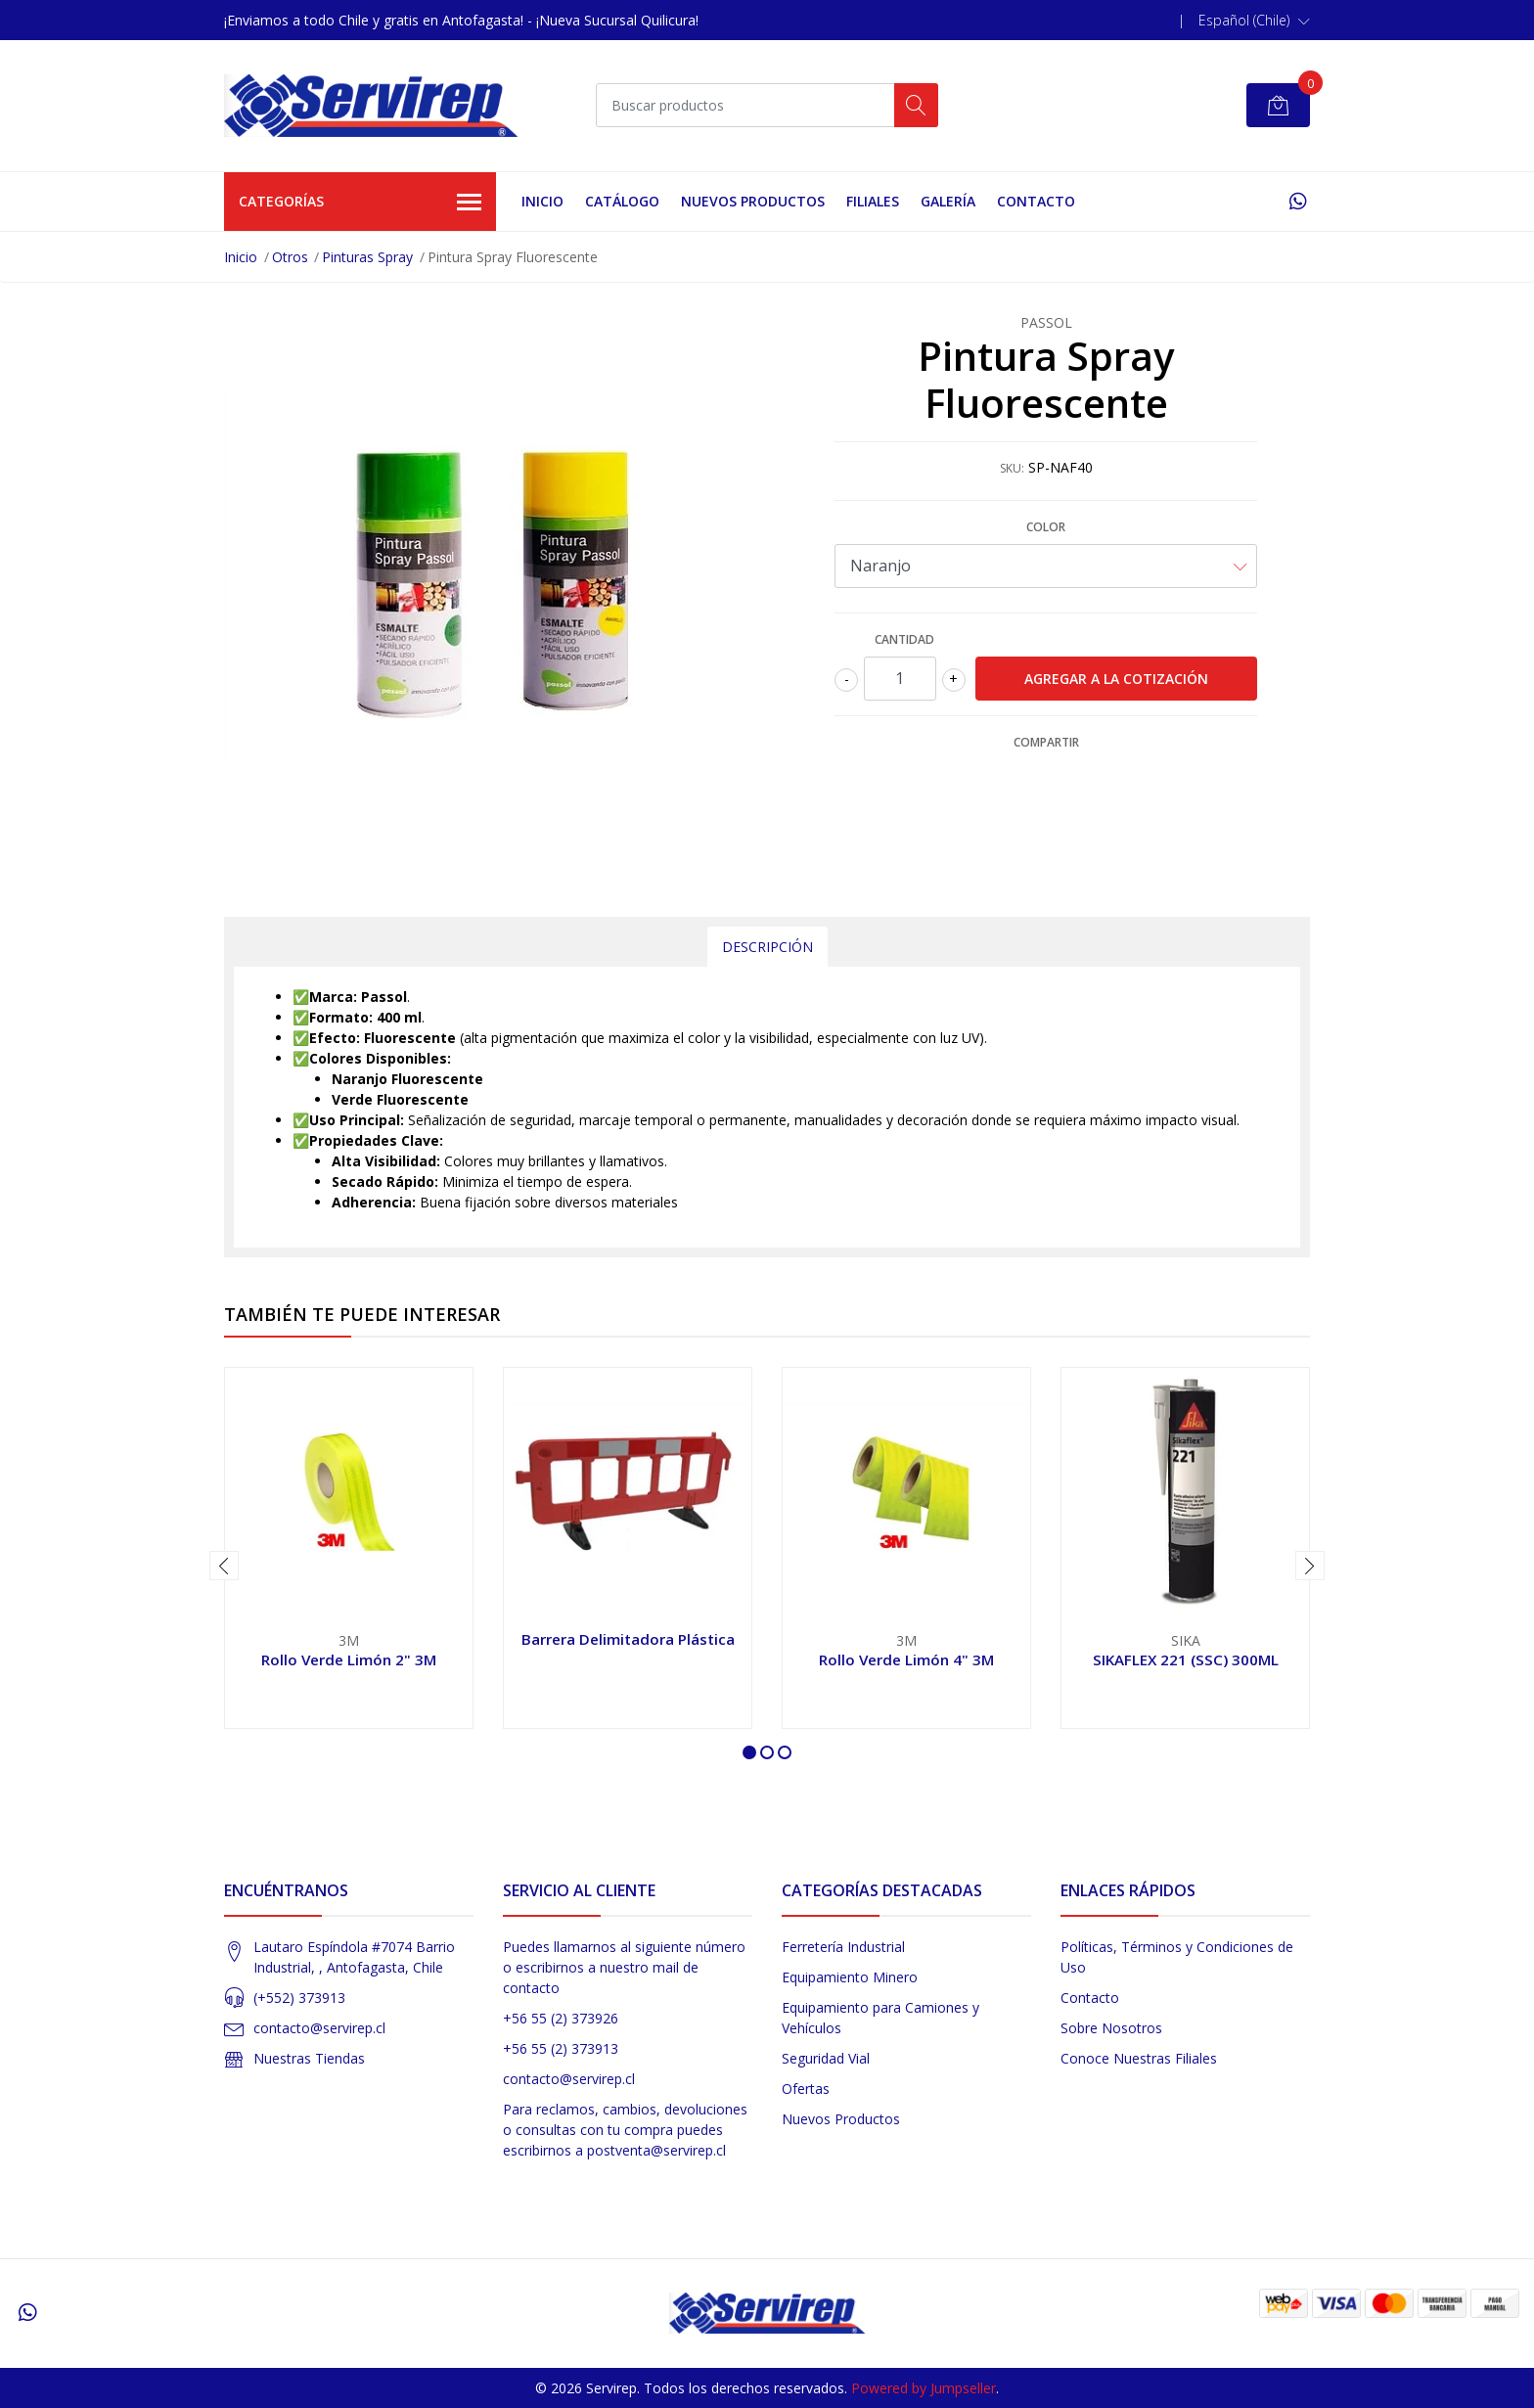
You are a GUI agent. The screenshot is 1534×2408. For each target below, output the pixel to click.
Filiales (872, 201)
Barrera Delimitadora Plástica (628, 1639)
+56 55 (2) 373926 (560, 2018)
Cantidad (904, 639)
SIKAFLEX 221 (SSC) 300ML (1186, 1659)
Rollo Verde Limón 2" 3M (348, 1659)
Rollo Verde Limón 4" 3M (906, 1659)
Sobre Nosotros (1111, 2028)
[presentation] (224, 1565)
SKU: (1012, 468)
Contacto (1036, 201)
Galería (948, 201)
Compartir (1046, 742)
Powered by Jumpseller (923, 2388)
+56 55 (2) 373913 (560, 2048)
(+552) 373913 (299, 1997)
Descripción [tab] (767, 946)
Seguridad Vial (826, 2058)
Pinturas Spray (367, 257)
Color (1045, 527)
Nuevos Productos (753, 201)
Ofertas (806, 2088)
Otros (290, 257)
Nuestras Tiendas (309, 2058)
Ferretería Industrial (843, 1946)
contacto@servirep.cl (319, 2028)
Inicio (542, 201)
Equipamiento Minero (850, 1977)
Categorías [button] (360, 202)
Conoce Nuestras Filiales (1138, 2058)
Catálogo (622, 201)
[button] (1254, 20)
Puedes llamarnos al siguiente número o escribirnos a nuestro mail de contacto (624, 1967)
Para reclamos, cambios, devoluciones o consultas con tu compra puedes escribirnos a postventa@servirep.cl (625, 2129)
